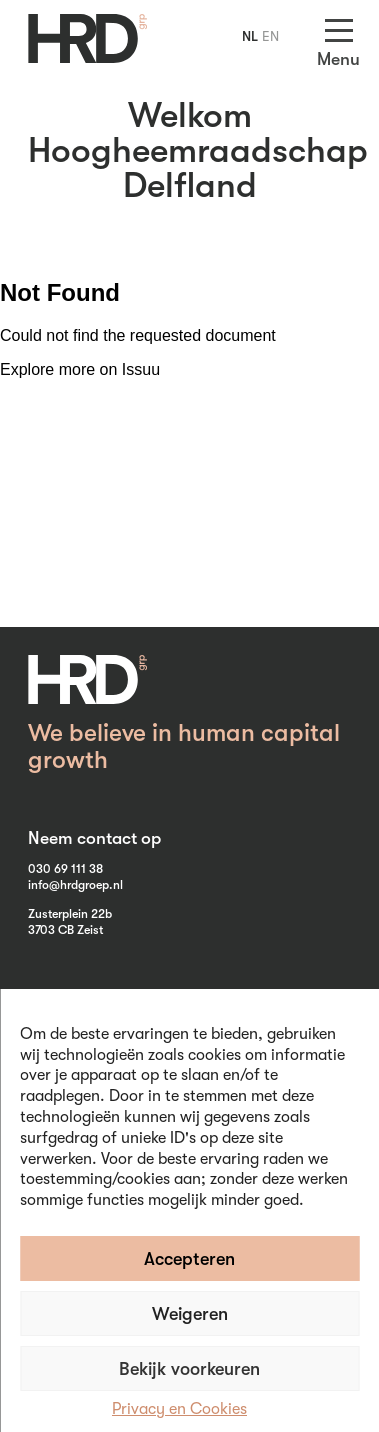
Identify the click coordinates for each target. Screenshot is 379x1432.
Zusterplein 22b (70, 914)
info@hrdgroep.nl (75, 885)
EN (270, 36)
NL (250, 36)
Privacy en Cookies (179, 1409)
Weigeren (190, 1314)
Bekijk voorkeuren (189, 1369)
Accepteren (189, 1259)
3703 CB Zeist (65, 930)
